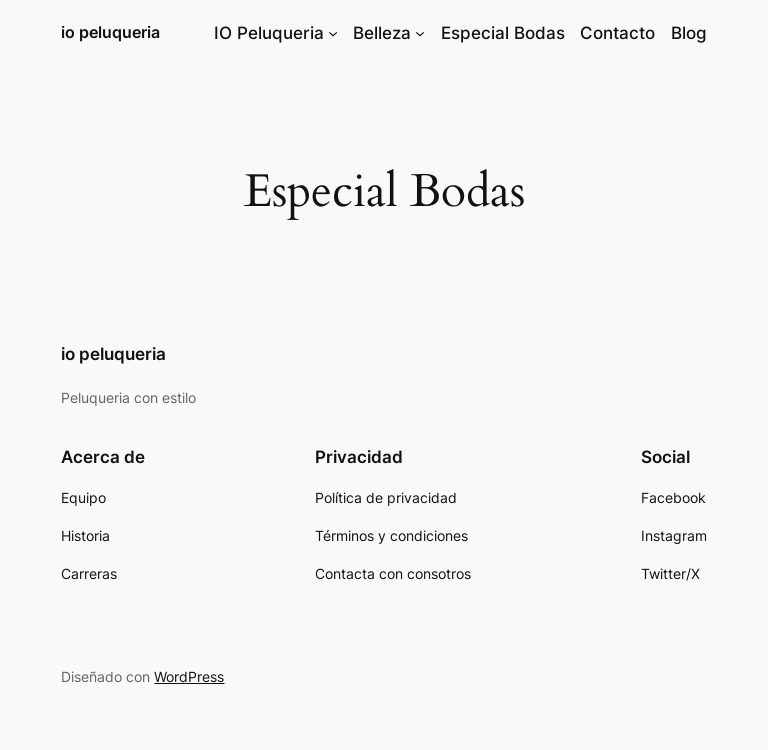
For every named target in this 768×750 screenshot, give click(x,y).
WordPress (189, 676)
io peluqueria (110, 32)
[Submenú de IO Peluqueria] (333, 33)
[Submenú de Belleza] (420, 33)
